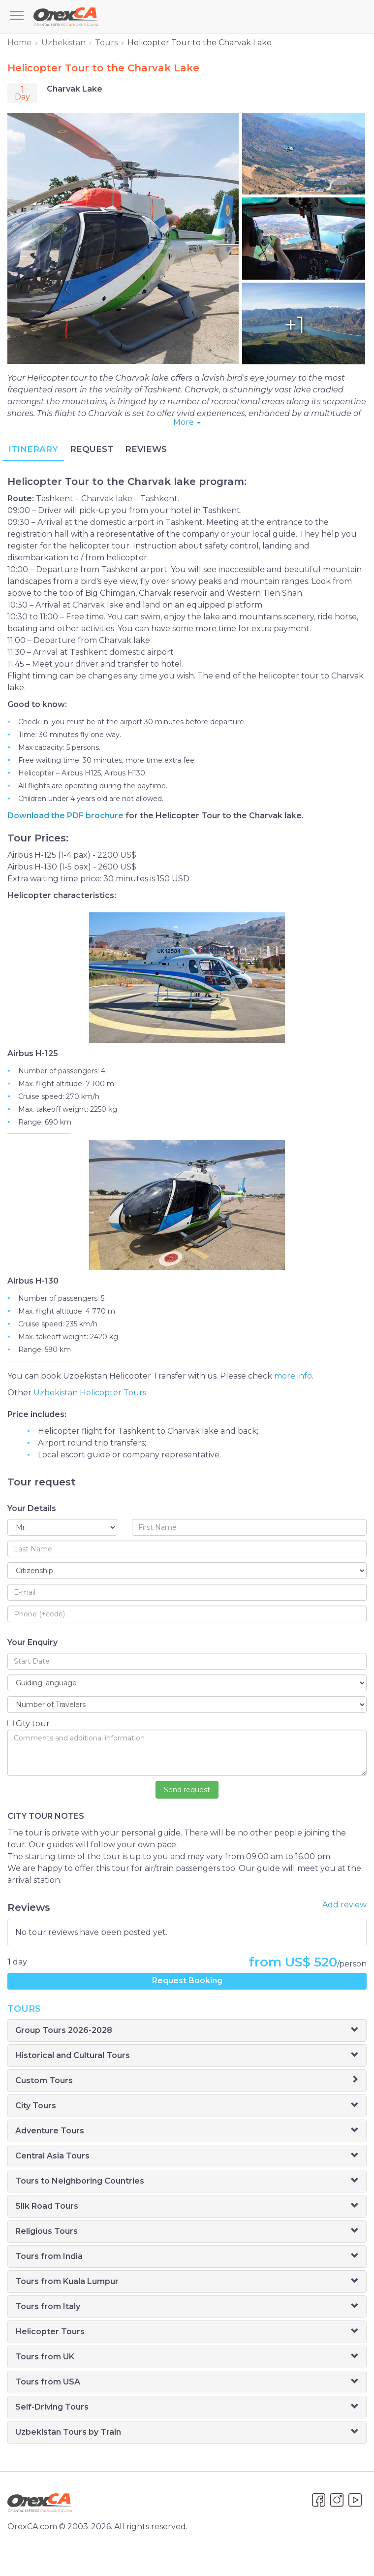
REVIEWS (146, 449)
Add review (344, 1904)
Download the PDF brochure (65, 815)
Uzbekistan (63, 42)
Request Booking (187, 1980)
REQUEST (91, 449)
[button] (355, 2030)
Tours (106, 42)
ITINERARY (33, 449)
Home (19, 42)
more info (293, 1376)
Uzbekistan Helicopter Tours (89, 1392)
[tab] (187, 2030)
